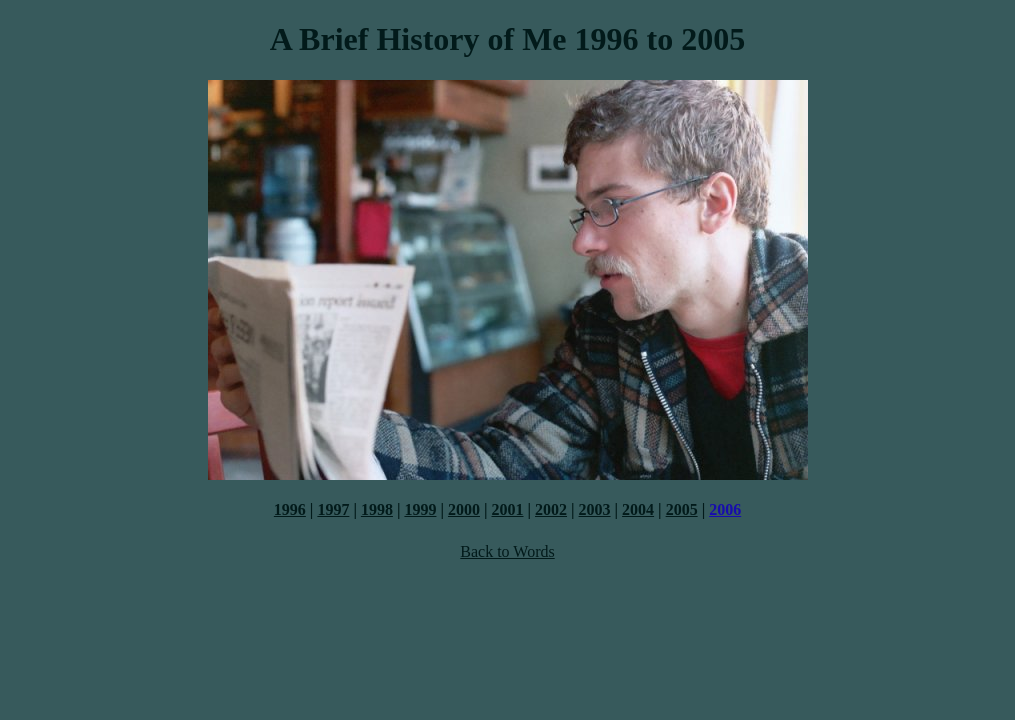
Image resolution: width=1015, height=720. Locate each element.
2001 (508, 509)
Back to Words (507, 551)
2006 (725, 509)
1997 (333, 509)
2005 (682, 509)
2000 (464, 509)
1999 (420, 509)
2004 (638, 509)
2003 (595, 509)
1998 (377, 509)
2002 (551, 509)
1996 (290, 509)
